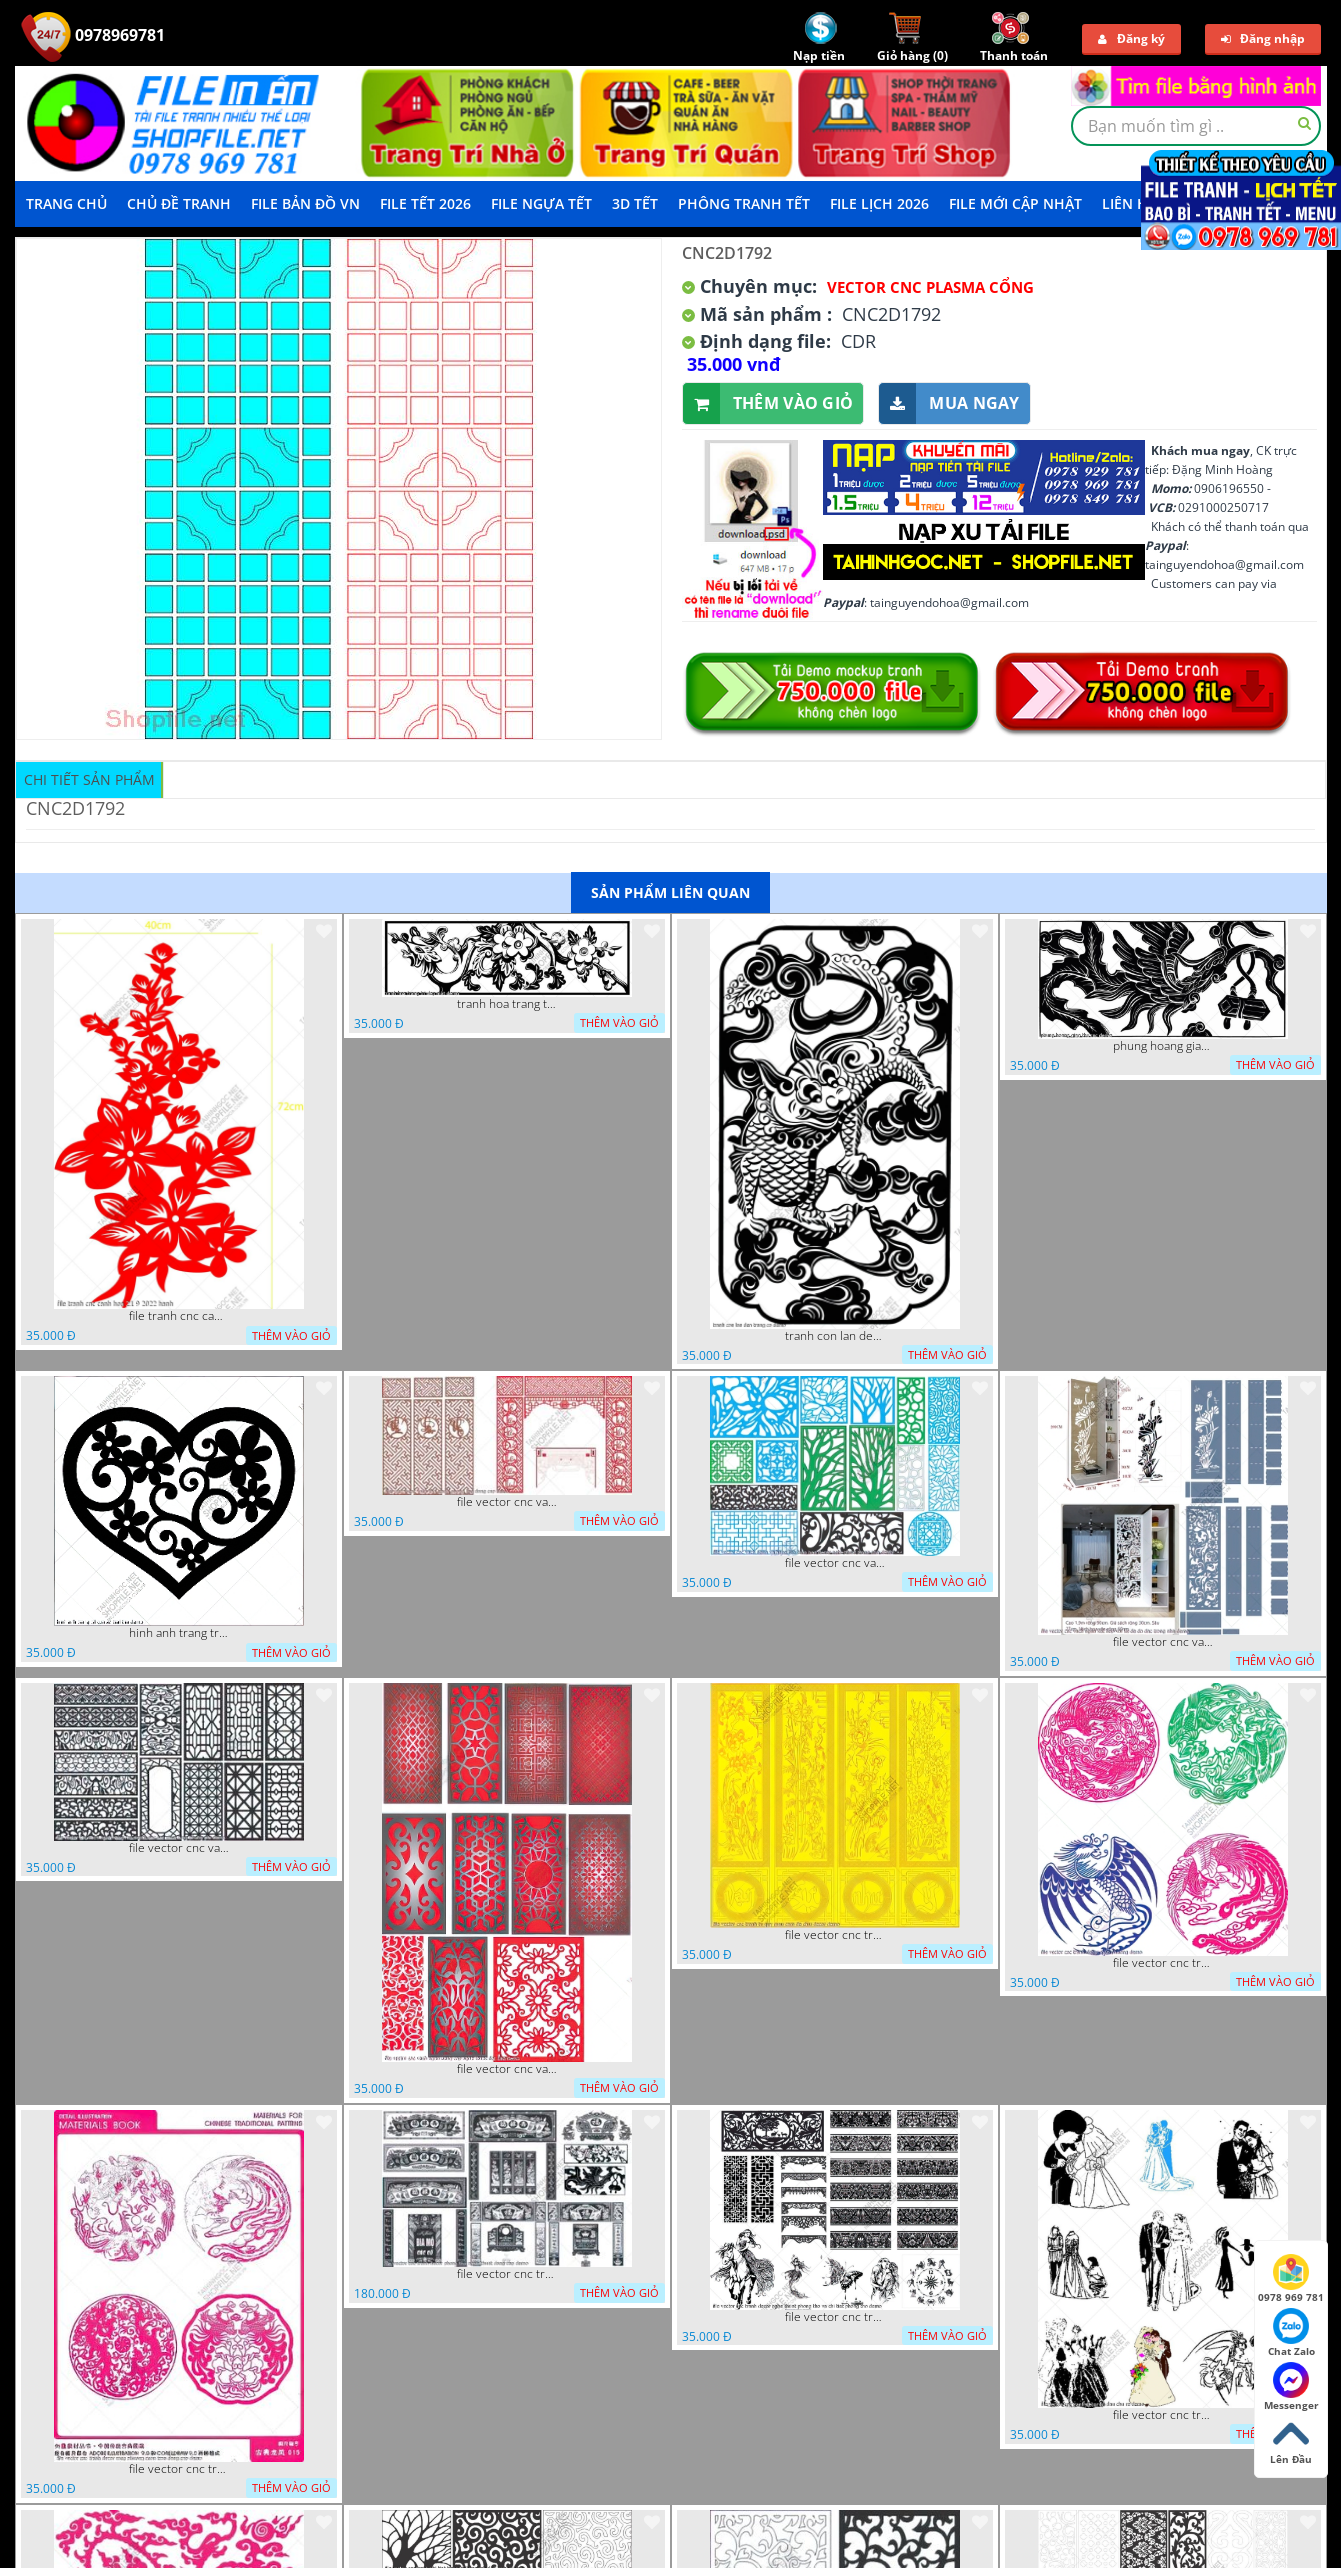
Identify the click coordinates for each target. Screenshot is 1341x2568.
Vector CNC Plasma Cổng (930, 287)
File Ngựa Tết (541, 203)
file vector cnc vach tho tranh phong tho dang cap (507, 1502)
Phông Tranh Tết (744, 203)
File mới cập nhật (1015, 203)
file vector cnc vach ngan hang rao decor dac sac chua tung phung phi (179, 1848)
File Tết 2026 (425, 203)
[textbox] (1196, 126)
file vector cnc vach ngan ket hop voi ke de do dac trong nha (1163, 1642)
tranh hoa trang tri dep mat (507, 1004)
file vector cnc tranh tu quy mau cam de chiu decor (835, 1935)
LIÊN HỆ (1129, 203)
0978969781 (93, 35)
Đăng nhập (1263, 38)
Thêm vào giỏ (768, 403)
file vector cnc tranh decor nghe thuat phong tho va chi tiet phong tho (835, 2317)
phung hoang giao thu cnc (1163, 1046)
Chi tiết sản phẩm (89, 779)
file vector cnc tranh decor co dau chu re (1163, 2415)
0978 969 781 (1291, 2279)
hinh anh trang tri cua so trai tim (179, 1633)
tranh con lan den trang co (835, 1336)
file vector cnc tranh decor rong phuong (1163, 1963)
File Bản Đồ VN (305, 203)
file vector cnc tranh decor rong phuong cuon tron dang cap (179, 2469)
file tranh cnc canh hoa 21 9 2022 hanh (179, 1316)
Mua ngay (949, 403)
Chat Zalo (1291, 2333)
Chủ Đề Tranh (179, 203)
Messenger (1291, 2387)
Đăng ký (1131, 38)
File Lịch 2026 (879, 203)
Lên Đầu (1291, 2441)
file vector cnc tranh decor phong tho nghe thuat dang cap (507, 2274)
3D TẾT (635, 203)
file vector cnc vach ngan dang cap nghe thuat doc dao (507, 2069)
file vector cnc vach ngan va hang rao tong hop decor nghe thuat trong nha (835, 1563)
